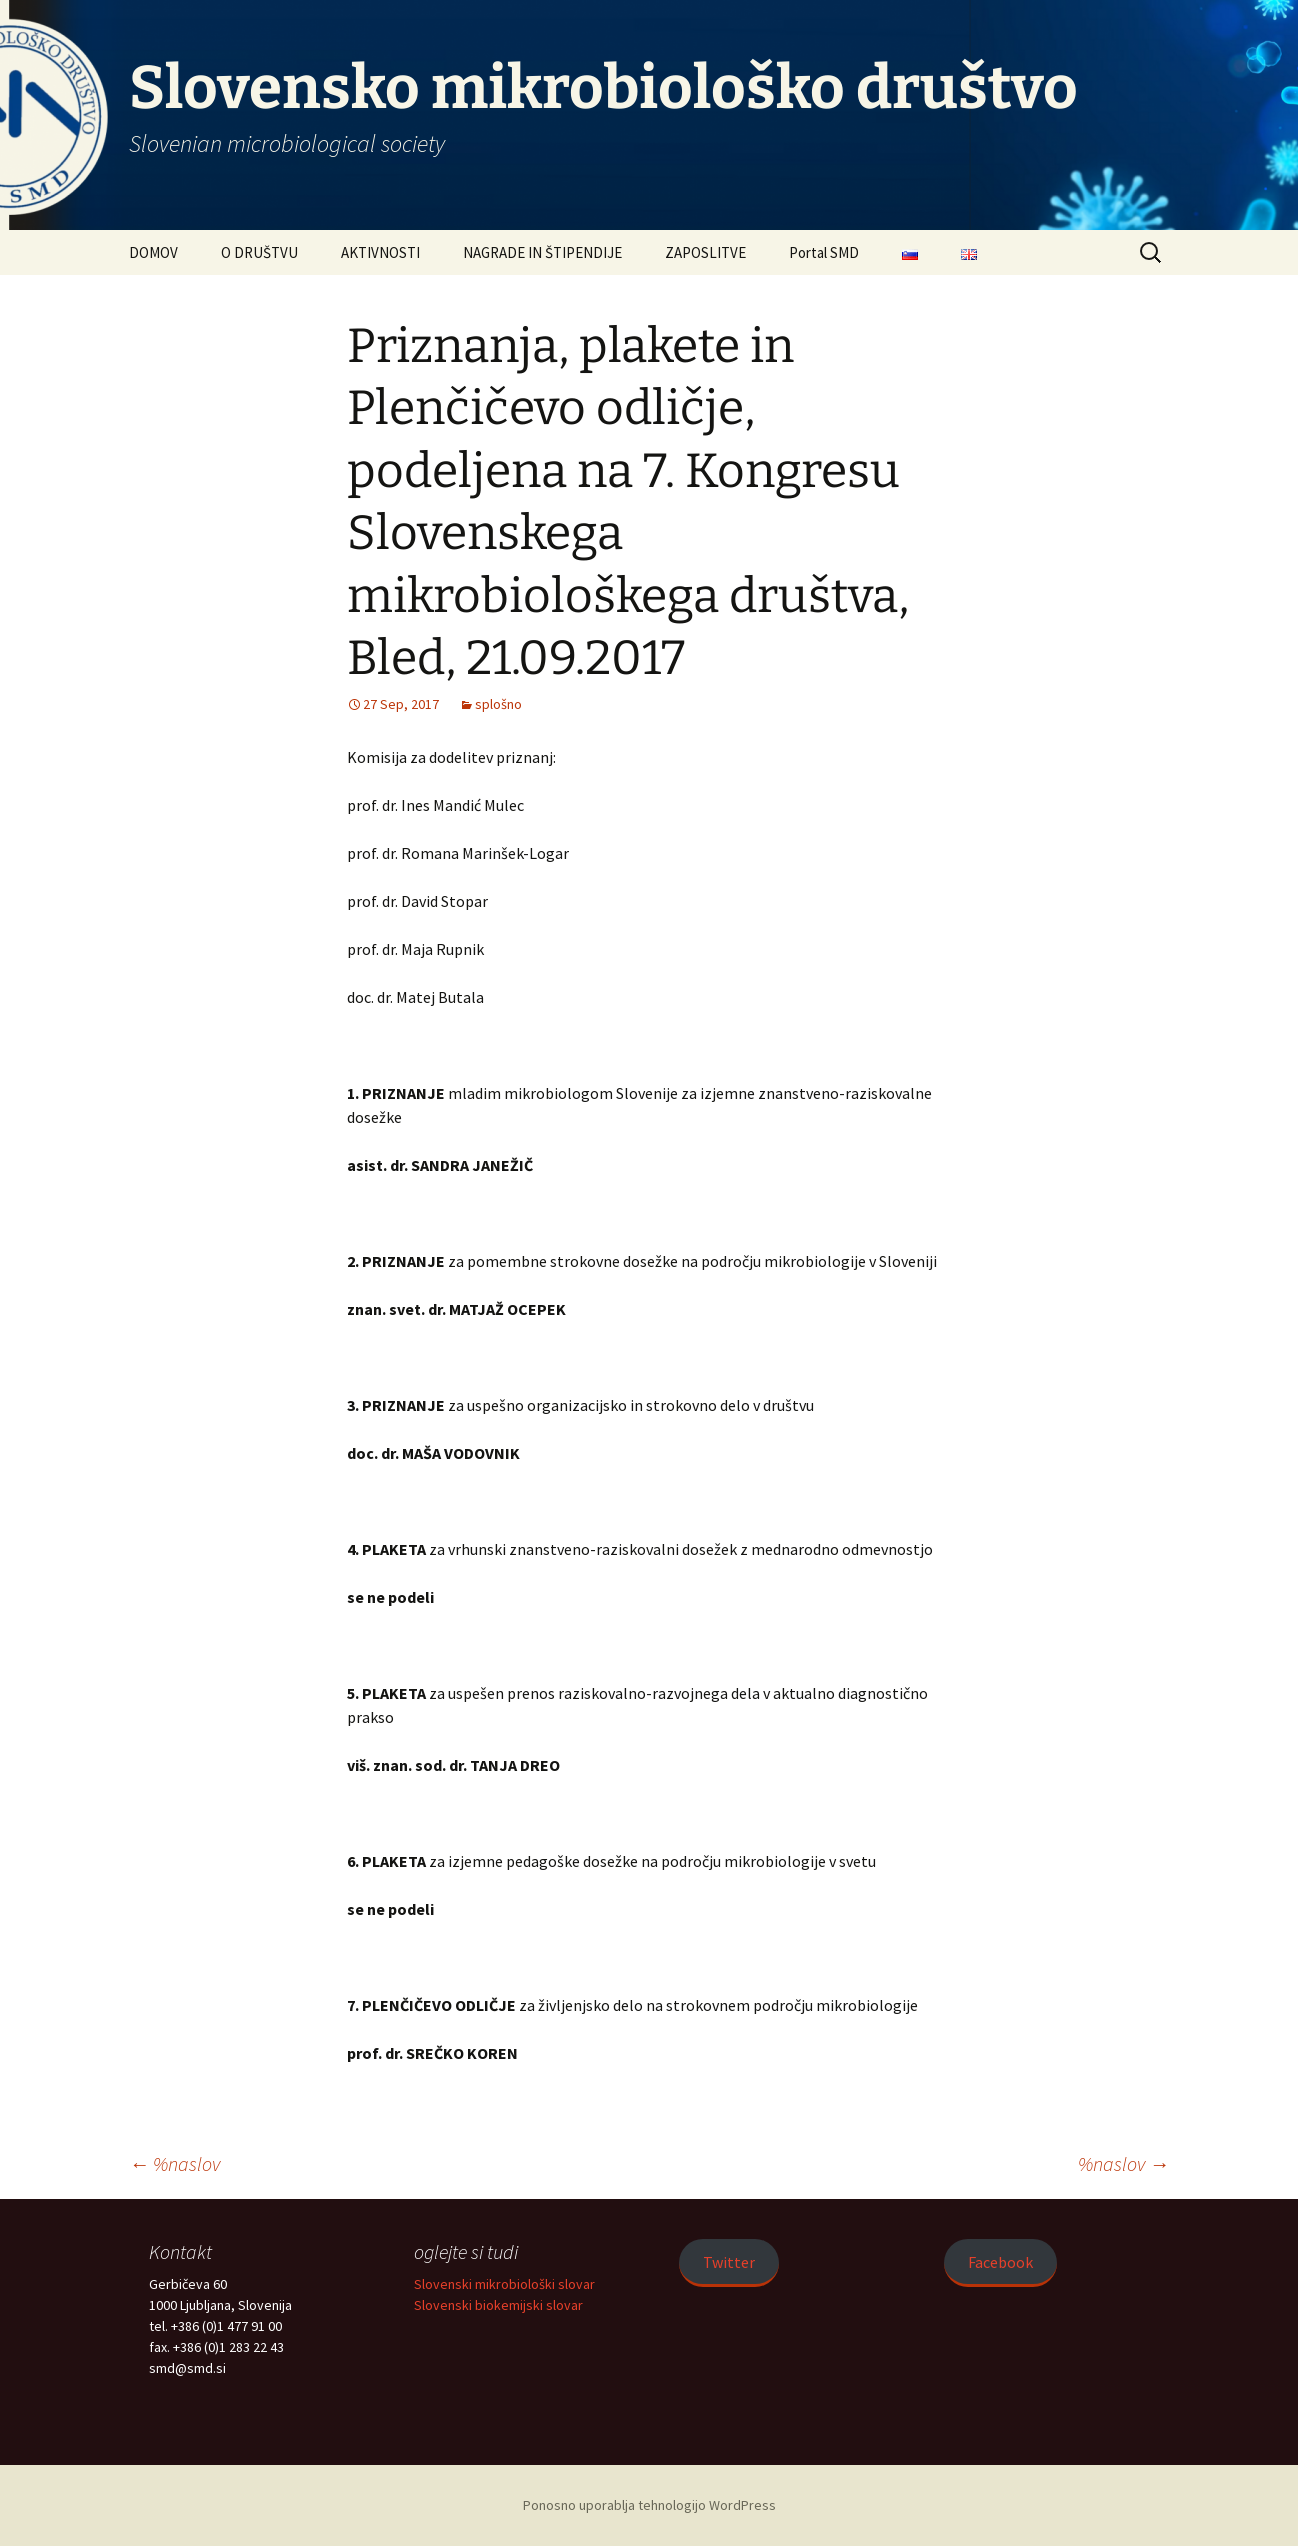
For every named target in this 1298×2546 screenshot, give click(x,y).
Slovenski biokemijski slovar (498, 2305)
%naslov (174, 2163)
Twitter (729, 2262)
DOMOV (153, 252)
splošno (498, 704)
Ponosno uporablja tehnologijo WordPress (649, 2505)
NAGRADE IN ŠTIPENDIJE (542, 252)
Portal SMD (824, 252)
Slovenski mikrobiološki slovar (504, 2284)
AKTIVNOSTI (380, 252)
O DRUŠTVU (259, 252)
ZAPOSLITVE (705, 252)
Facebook (1000, 2262)
